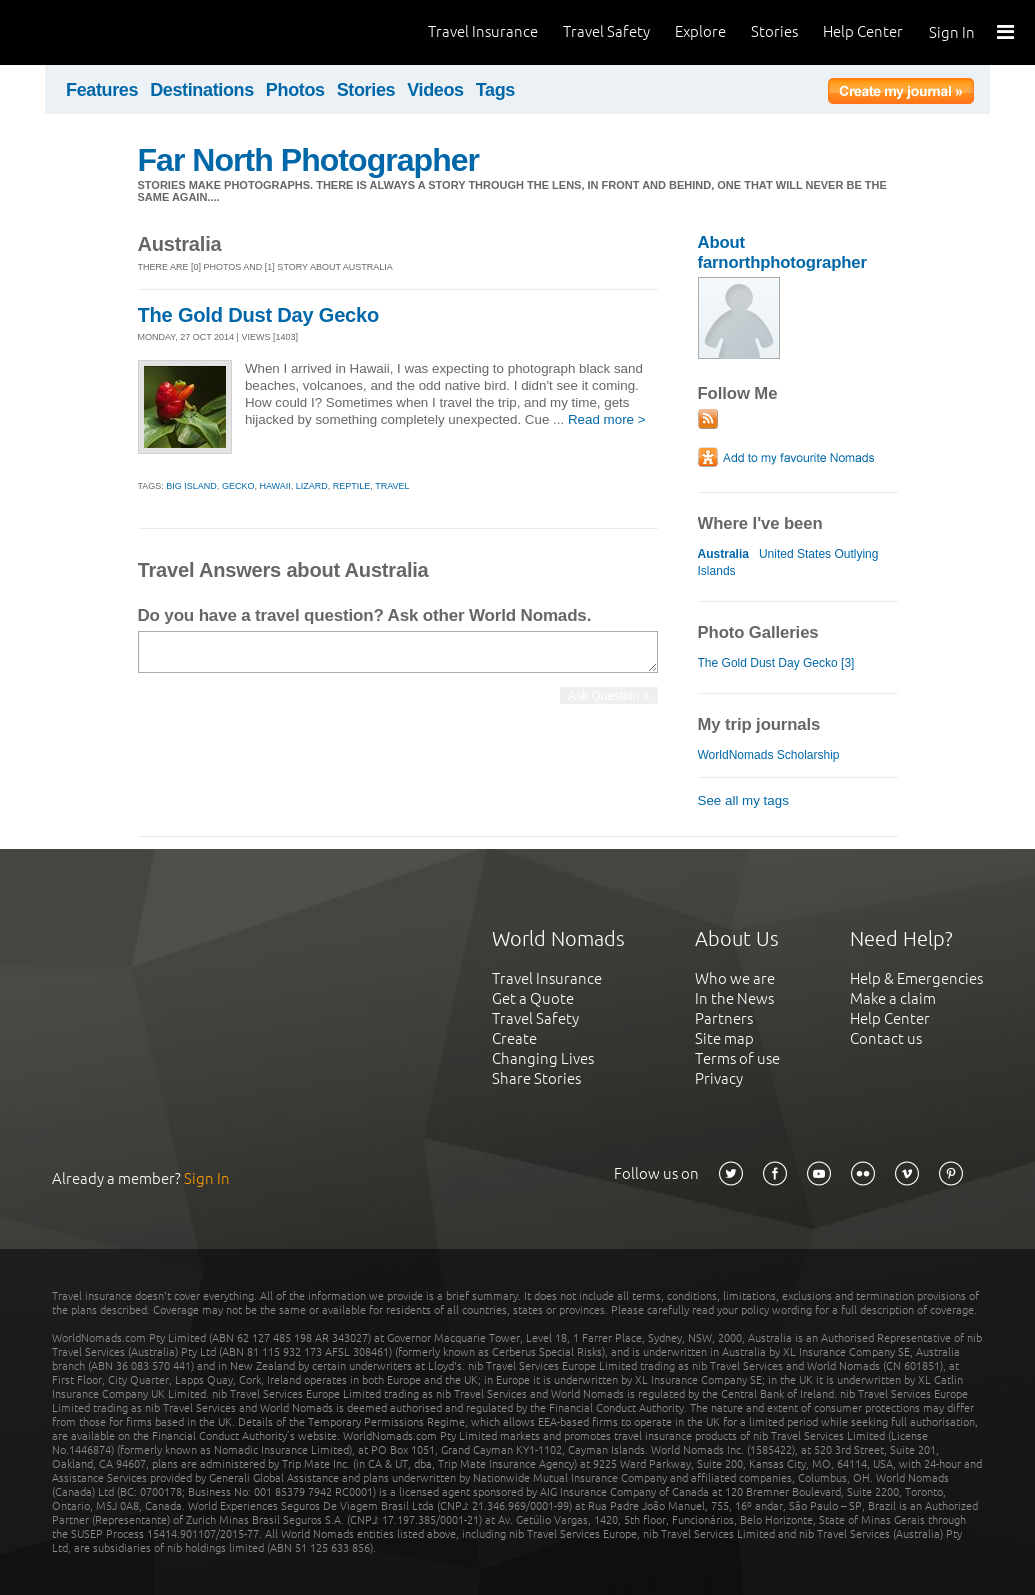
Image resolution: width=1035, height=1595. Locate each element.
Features (102, 90)
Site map (724, 1038)
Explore (700, 31)
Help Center (863, 31)
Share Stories (536, 1078)
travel (392, 486)
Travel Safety (606, 31)
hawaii (274, 486)
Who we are (735, 978)
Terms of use (737, 1058)
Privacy (719, 1078)
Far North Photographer (309, 160)
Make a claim (893, 998)
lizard (312, 486)
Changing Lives (543, 1058)
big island (191, 486)
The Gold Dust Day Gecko (259, 315)
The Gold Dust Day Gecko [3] (776, 663)
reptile (352, 486)
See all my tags (743, 800)
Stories (774, 31)
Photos (295, 90)
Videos (435, 90)
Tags (495, 90)
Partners (724, 1018)
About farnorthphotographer (782, 252)
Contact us (886, 1038)
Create (514, 1038)
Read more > (607, 419)
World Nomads (105, 32)
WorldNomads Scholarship (769, 755)
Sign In (952, 32)
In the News (734, 998)
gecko (238, 486)
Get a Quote (533, 998)
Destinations (202, 90)
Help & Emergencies (916, 978)
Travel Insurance (483, 31)
